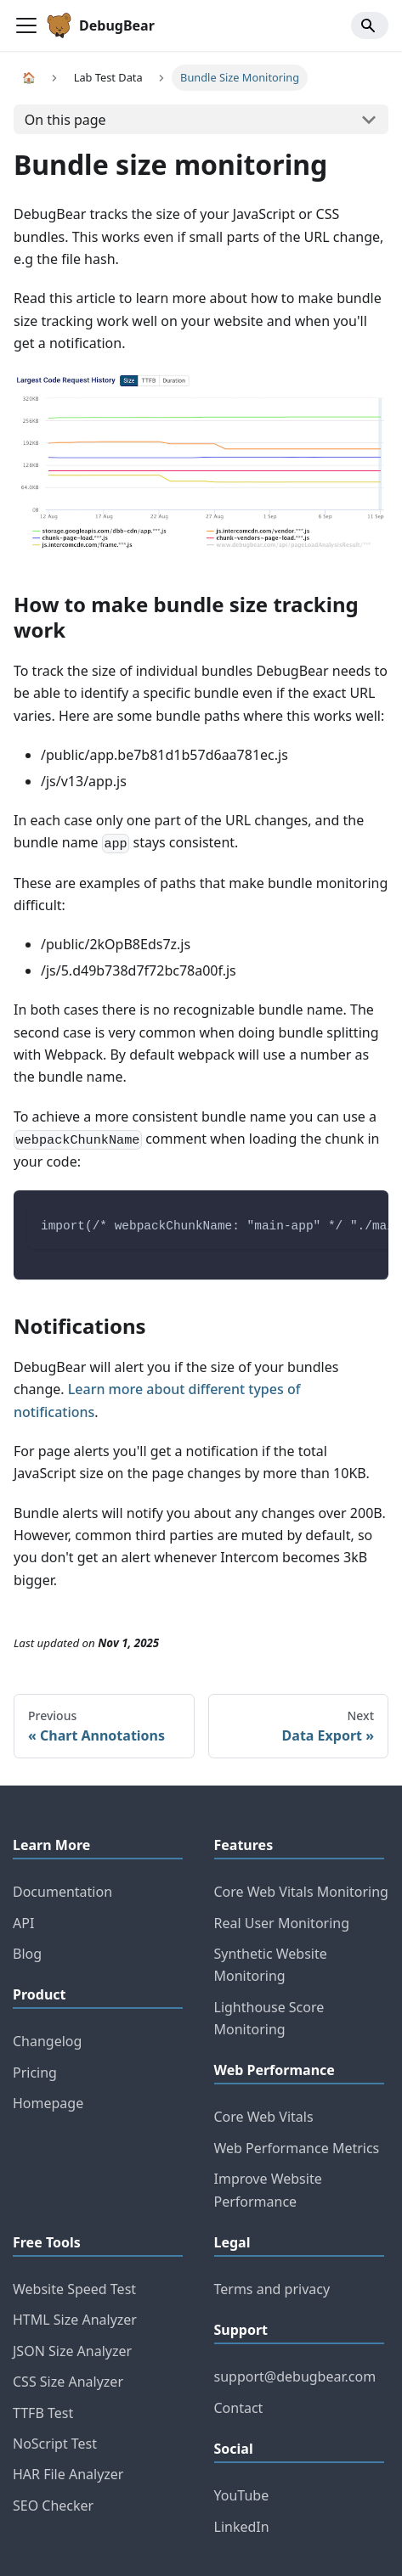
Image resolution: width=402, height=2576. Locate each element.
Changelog (47, 2041)
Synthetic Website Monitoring (270, 1964)
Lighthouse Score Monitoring (269, 2018)
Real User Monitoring (282, 1923)
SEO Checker (53, 2505)
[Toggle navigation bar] (26, 25)
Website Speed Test (74, 2289)
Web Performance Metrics (297, 2148)
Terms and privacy (272, 2289)
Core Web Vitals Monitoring (301, 1891)
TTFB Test (43, 2413)
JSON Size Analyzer (72, 2351)
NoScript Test (55, 2443)
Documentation (62, 1891)
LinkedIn (241, 2526)
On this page (65, 119)
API (23, 1923)
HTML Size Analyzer (75, 2319)
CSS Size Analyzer (68, 2381)
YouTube (241, 2495)
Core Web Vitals (264, 2116)
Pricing (35, 2072)
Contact (238, 2408)
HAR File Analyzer (68, 2474)
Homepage (48, 2103)
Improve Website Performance (268, 2189)
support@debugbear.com (295, 2376)
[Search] (369, 25)
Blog (27, 1953)
